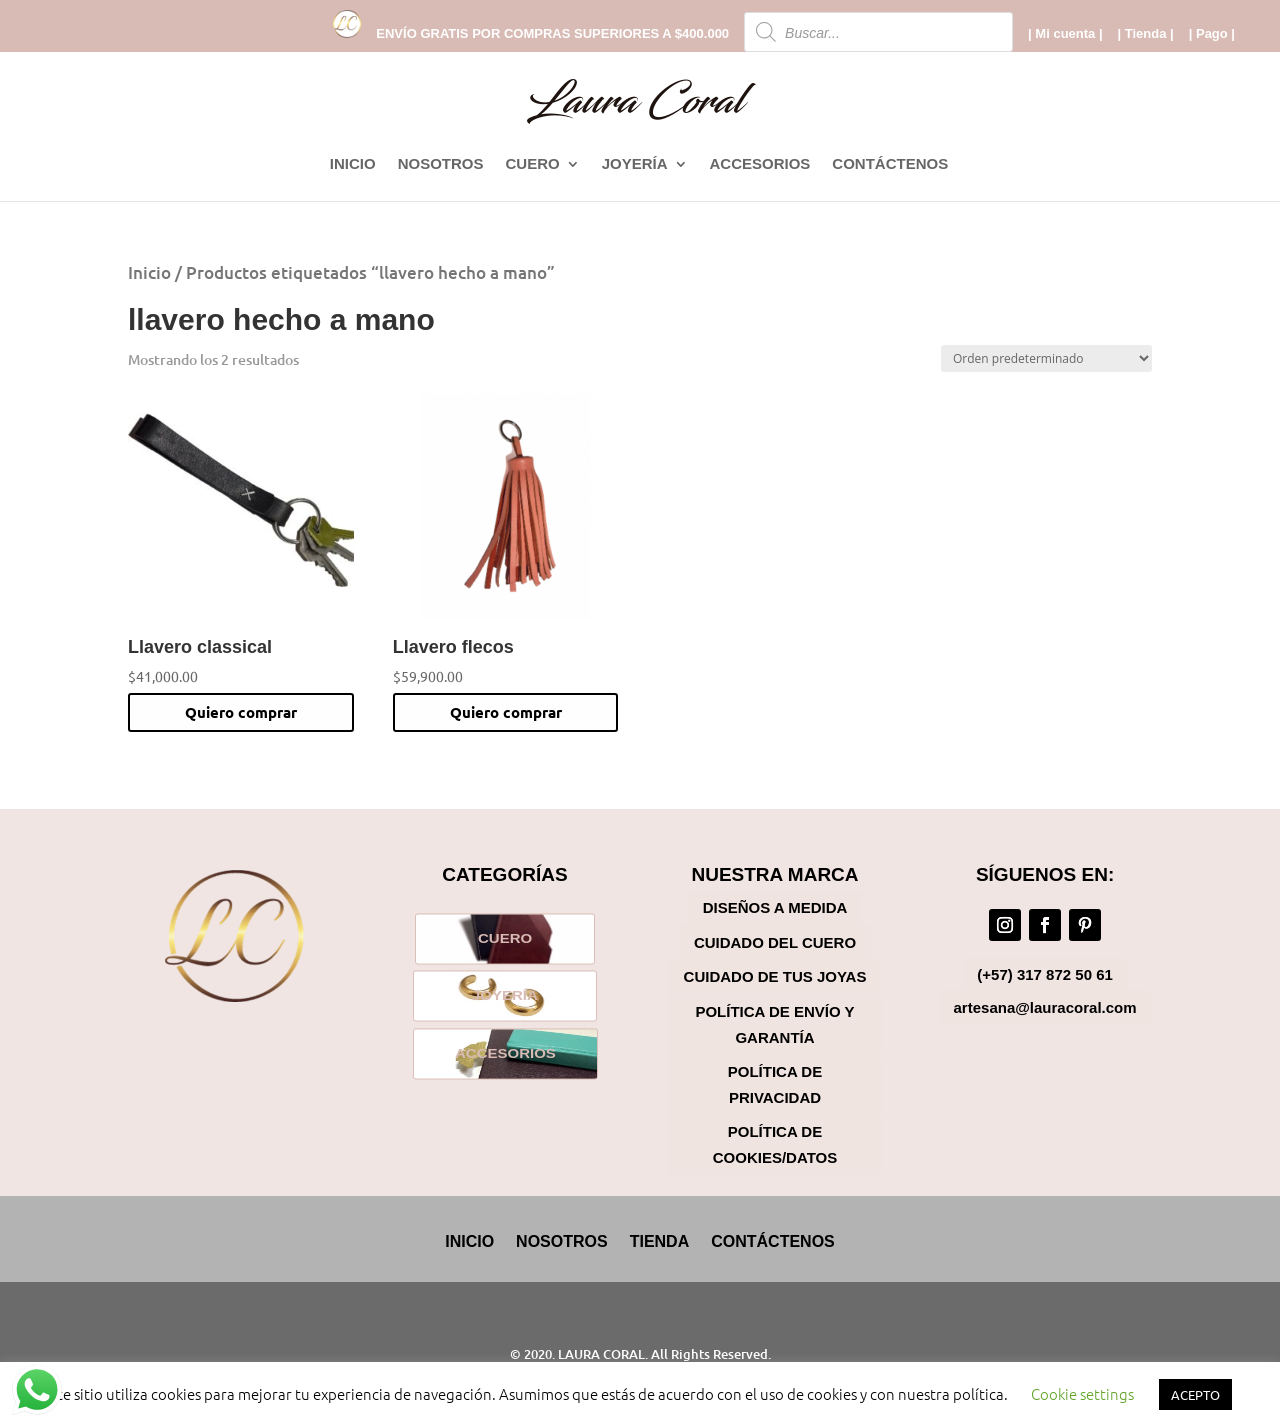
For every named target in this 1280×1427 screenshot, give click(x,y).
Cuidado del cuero (775, 942)
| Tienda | (1146, 34)
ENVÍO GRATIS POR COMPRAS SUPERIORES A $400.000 (552, 34)
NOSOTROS (441, 164)
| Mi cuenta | (1065, 34)
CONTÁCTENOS (890, 164)
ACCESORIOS (760, 164)
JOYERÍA (635, 164)
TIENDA (660, 1241)
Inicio (149, 272)
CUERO (532, 164)
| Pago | (1212, 34)
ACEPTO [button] (1195, 1394)
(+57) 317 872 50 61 (1045, 974)
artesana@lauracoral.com (1045, 1007)
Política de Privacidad (775, 1084)
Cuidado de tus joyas (775, 976)
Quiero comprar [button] (241, 712)
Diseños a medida (775, 907)
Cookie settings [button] (1082, 1393)
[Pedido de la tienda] (1046, 358)
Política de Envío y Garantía (774, 1024)
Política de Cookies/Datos (775, 1144)
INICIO (353, 164)
